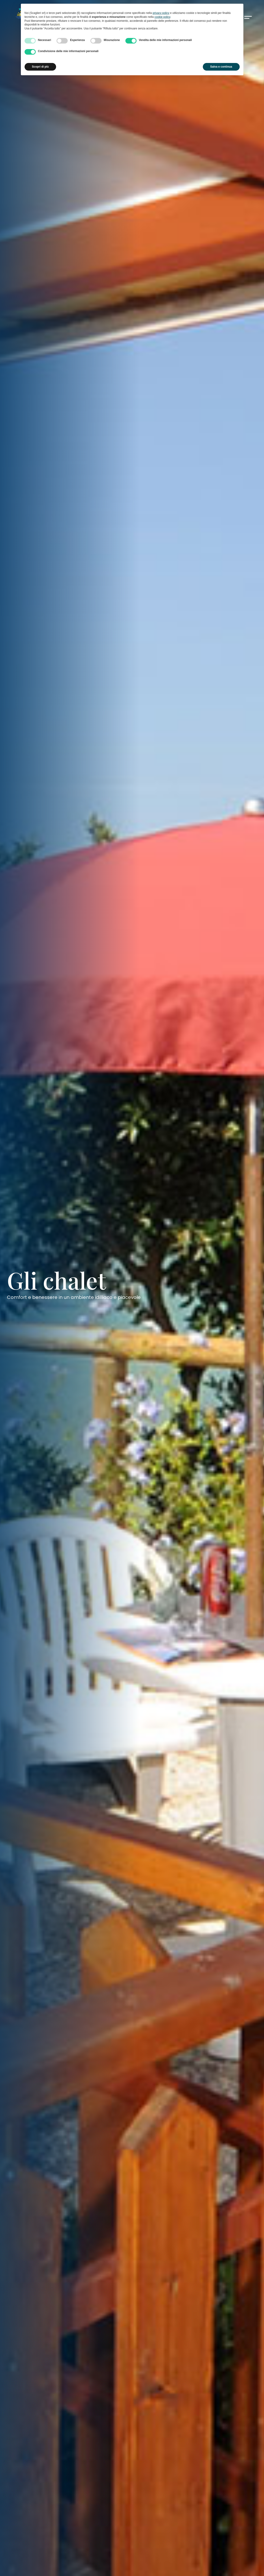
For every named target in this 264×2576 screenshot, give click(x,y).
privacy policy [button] (161, 13)
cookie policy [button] (162, 17)
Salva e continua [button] (221, 66)
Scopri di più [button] (40, 66)
